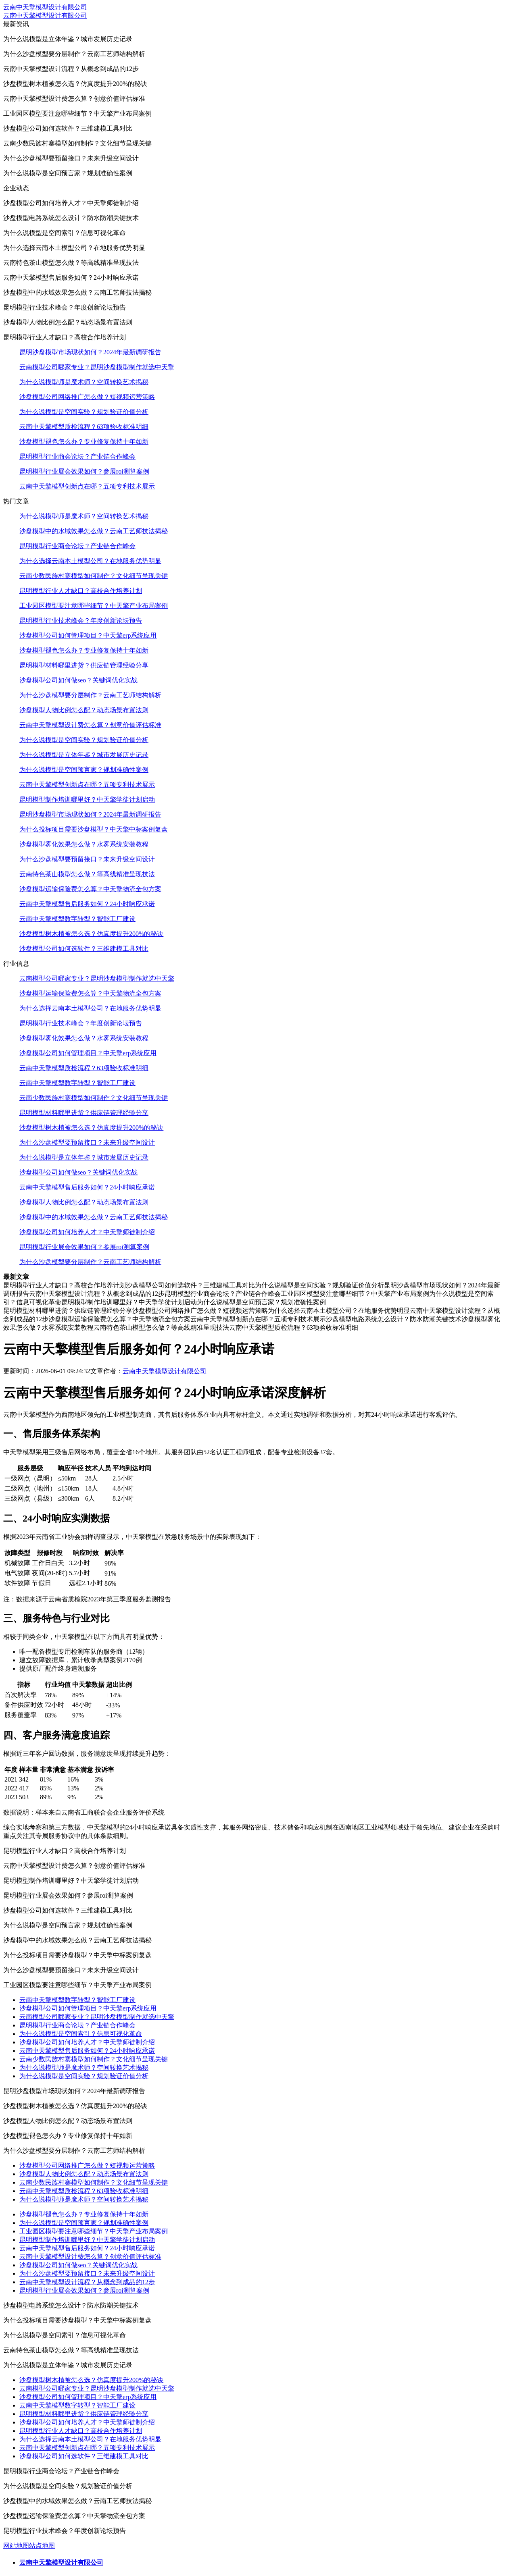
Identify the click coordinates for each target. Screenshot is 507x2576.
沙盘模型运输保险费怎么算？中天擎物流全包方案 (90, 889)
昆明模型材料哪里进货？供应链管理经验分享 (83, 665)
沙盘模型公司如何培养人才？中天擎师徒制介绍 (87, 1232)
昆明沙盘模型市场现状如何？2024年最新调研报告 (90, 352)
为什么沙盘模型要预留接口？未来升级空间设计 (87, 859)
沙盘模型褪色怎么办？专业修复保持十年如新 (83, 441)
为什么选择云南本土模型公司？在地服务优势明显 (90, 560)
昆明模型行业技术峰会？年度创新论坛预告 (80, 620)
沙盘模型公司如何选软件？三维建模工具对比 (83, 948)
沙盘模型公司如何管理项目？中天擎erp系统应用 (87, 635)
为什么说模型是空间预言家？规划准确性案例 (83, 769)
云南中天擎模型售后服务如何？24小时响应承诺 (87, 903)
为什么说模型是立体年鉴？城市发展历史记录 (83, 754)
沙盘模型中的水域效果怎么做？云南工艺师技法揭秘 (93, 531)
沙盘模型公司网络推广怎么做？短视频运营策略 (87, 396)
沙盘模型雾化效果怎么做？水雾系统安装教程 (83, 844)
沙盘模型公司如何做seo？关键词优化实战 (78, 680)
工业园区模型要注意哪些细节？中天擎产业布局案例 (93, 605)
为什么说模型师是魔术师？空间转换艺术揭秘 (83, 381)
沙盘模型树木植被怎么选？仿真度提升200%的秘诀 (91, 933)
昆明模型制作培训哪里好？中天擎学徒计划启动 (87, 799)
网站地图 (16, 2545)
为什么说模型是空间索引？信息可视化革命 (80, 2033)
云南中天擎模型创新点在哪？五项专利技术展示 (87, 486)
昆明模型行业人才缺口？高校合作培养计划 (80, 590)
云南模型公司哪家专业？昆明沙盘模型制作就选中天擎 (96, 367)
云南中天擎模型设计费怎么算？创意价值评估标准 (90, 724)
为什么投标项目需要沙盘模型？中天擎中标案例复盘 (93, 829)
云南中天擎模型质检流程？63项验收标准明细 (83, 426)
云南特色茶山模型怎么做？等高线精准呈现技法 (87, 874)
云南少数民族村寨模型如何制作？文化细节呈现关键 (93, 575)
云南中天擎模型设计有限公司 (45, 7)
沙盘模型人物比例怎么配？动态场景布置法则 (83, 710)
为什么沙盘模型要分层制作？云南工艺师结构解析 (90, 695)
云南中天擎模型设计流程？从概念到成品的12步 (87, 2282)
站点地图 (42, 2545)
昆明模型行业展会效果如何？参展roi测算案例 (84, 471)
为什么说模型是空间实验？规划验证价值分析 (83, 411)
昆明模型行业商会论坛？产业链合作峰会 (77, 456)
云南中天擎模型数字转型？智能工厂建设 (77, 918)
